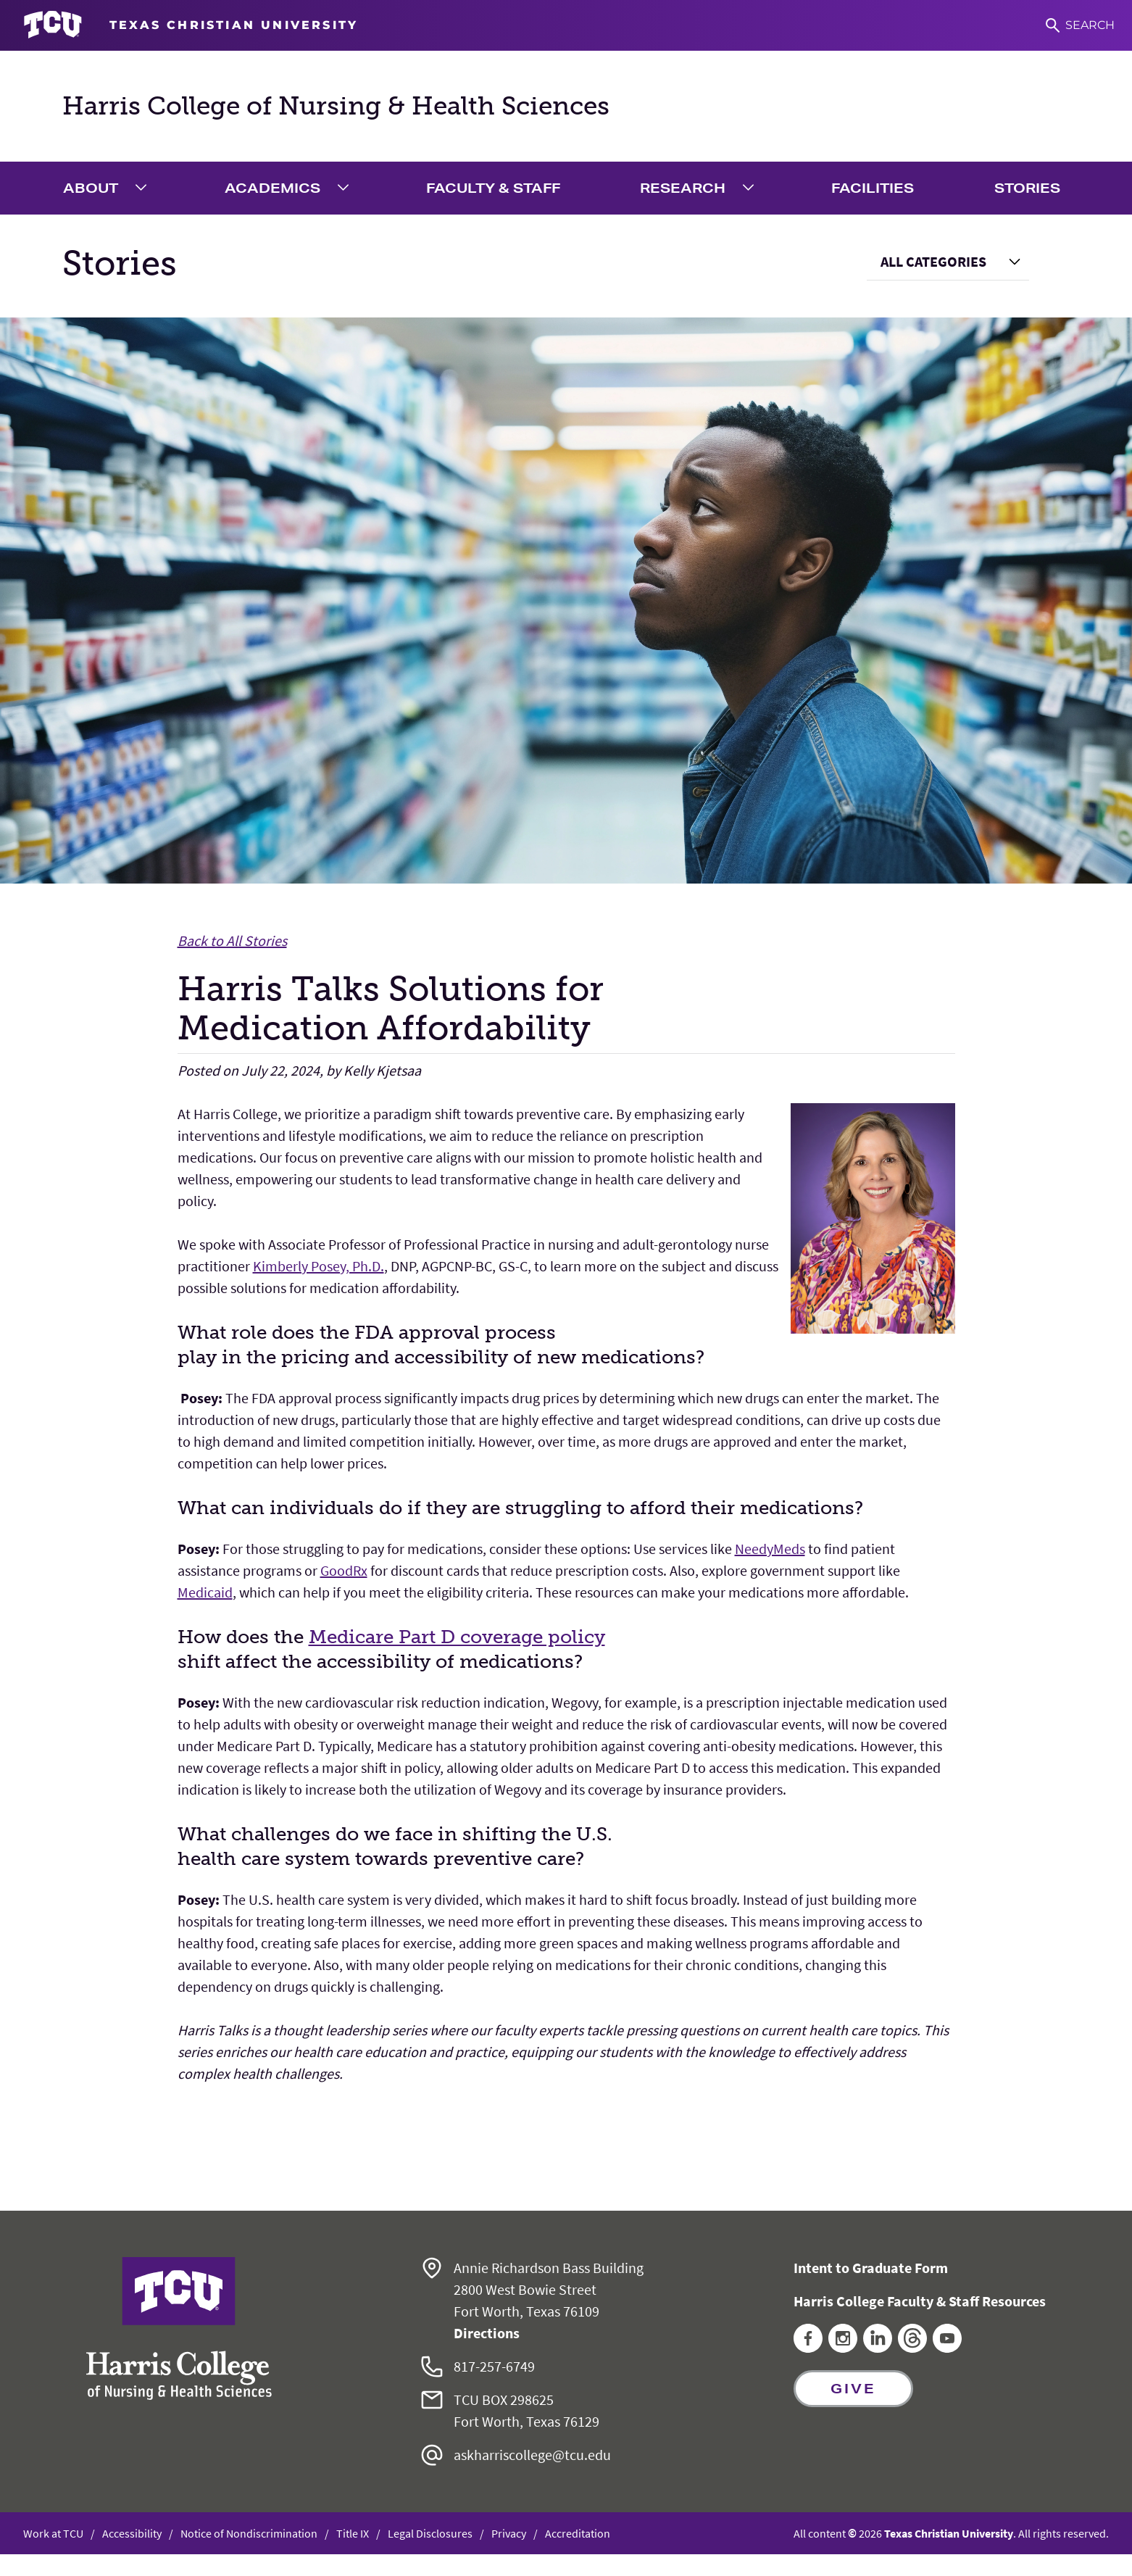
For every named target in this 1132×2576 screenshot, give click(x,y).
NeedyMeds (770, 1549)
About (90, 188)
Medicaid (205, 1592)
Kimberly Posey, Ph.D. (318, 1266)
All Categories (933, 261)
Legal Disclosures (430, 2533)
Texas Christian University (948, 2533)
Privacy (508, 2533)
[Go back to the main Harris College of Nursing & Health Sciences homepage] (179, 2328)
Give (853, 2388)
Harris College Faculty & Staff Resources (920, 2301)
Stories (1027, 188)
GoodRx (343, 1570)
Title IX (352, 2533)
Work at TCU (53, 2533)
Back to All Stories (232, 940)
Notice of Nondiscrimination (248, 2533)
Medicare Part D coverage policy (457, 1637)
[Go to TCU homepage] (190, 25)
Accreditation (577, 2533)
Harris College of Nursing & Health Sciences (335, 106)
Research (682, 188)
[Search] (1080, 25)
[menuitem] (108, 188)
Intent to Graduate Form (871, 2268)
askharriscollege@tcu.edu (532, 2455)
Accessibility (132, 2533)
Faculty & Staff (493, 188)
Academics (272, 188)
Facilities (872, 188)
